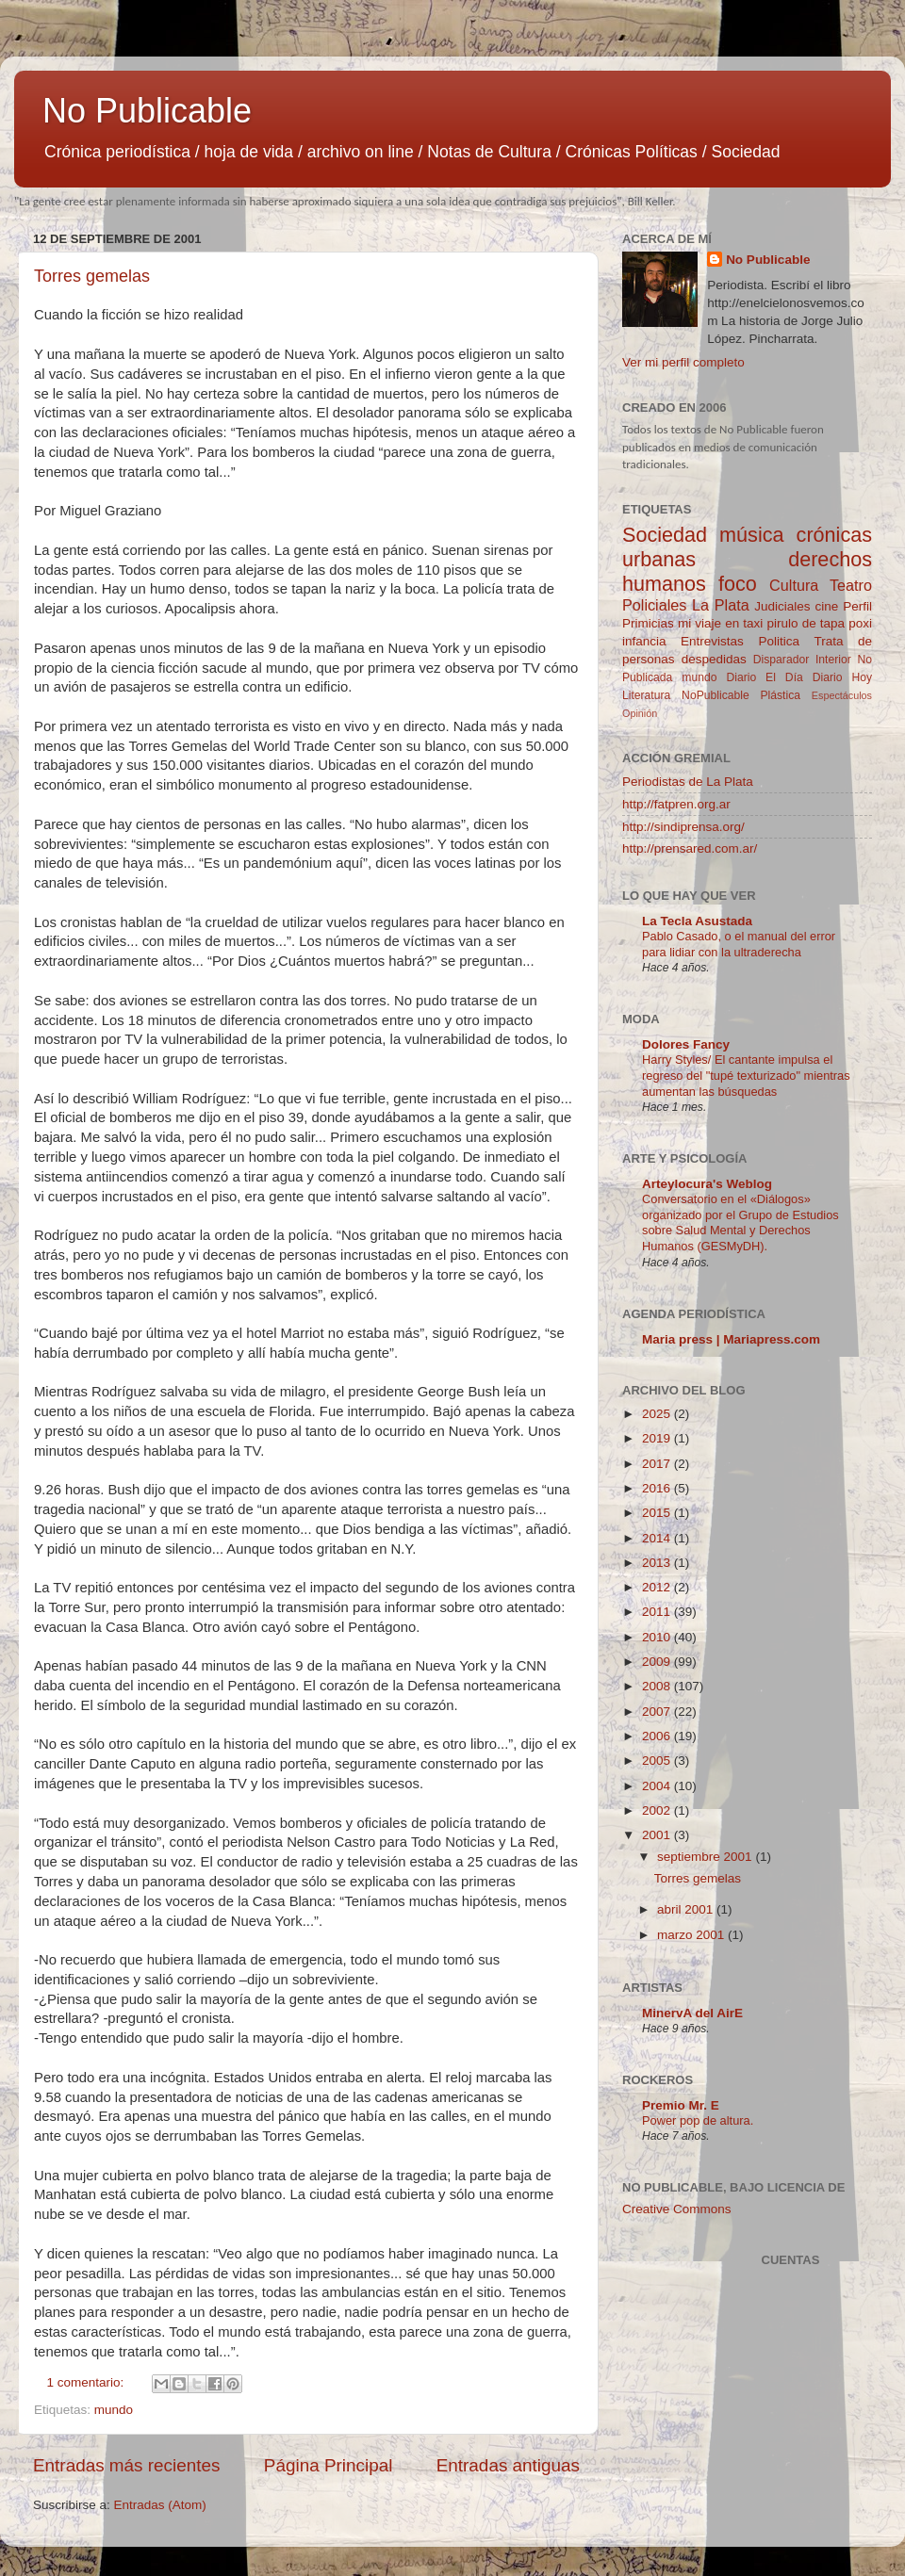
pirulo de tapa (805, 623)
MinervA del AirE (692, 2013)
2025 (658, 1414)
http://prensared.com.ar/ (689, 848)
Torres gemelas (92, 276)
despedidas (714, 659)
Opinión (639, 713)
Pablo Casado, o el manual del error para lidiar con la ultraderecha (738, 944)
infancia (644, 641)
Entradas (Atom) (160, 2505)
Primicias (648, 623)
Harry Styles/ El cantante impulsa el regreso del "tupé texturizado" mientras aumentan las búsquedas (746, 1075)
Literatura (646, 695)
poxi (860, 623)
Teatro (851, 585)
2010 (658, 1637)
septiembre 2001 (706, 1857)
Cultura (793, 585)
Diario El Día (764, 677)
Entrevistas (712, 641)
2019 (658, 1438)
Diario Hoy (842, 677)
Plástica (780, 695)
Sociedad (664, 534)
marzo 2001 (692, 1935)
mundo (113, 2410)
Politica (778, 641)
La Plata (720, 604)
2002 (658, 1810)
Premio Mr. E (680, 2105)
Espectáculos (842, 695)
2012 (658, 1587)
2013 (658, 1563)
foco (737, 583)
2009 (658, 1662)
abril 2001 (686, 1909)
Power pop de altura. (697, 2120)
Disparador (781, 659)
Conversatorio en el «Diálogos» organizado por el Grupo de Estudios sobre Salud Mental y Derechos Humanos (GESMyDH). (740, 1222)
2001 (658, 1835)
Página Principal (328, 2465)
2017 (658, 1464)
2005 (658, 1760)
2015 (658, 1513)
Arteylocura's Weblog (707, 1184)
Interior (833, 659)
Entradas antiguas (508, 2465)
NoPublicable (715, 695)
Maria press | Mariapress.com (731, 1339)
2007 (658, 1711)
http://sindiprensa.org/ (683, 827)
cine (827, 606)
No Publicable (147, 110)
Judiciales (782, 606)
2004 (658, 1786)
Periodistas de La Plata (687, 781)
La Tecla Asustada (697, 921)
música (751, 534)
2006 (658, 1736)
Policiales (654, 604)
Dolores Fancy (686, 1044)
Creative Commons (677, 2209)
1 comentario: (87, 2382)
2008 (658, 1686)
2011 (658, 1612)
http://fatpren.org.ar (676, 804)
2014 (658, 1538)
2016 (658, 1488)
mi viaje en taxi (720, 623)
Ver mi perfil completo (683, 362)
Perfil (857, 606)
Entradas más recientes (126, 2465)
